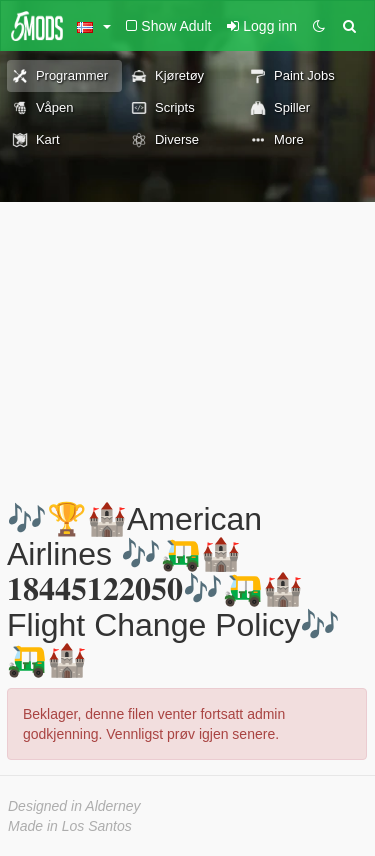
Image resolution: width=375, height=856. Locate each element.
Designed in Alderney (74, 806)
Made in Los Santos (70, 826)
